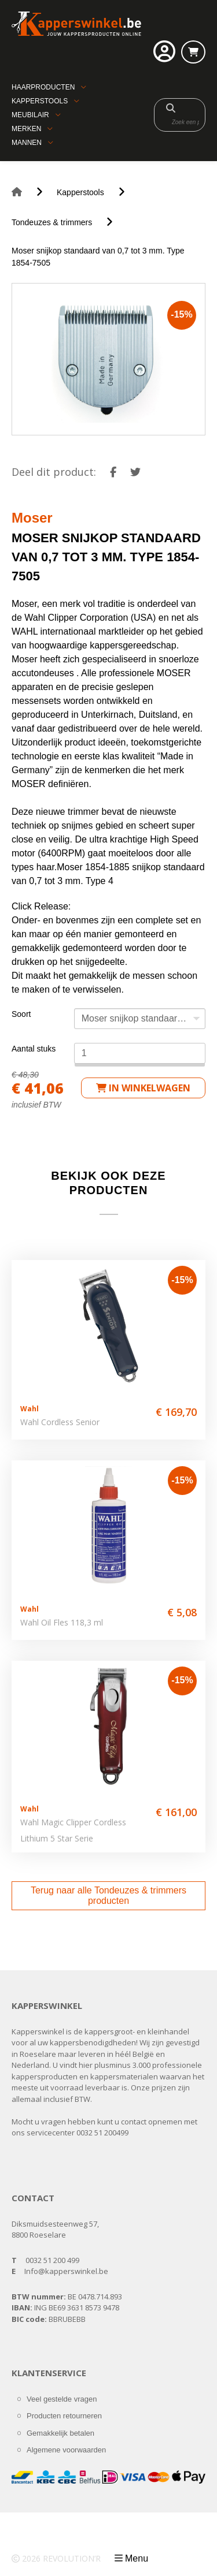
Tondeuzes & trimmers (52, 222)
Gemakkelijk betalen (60, 2433)
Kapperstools (40, 101)
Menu (136, 2558)
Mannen (27, 143)
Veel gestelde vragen (62, 2399)
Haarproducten (43, 87)
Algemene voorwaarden (66, 2449)
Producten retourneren (64, 2415)
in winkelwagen (143, 1088)
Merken (26, 129)
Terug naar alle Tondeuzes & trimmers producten (108, 1895)
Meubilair (30, 115)
